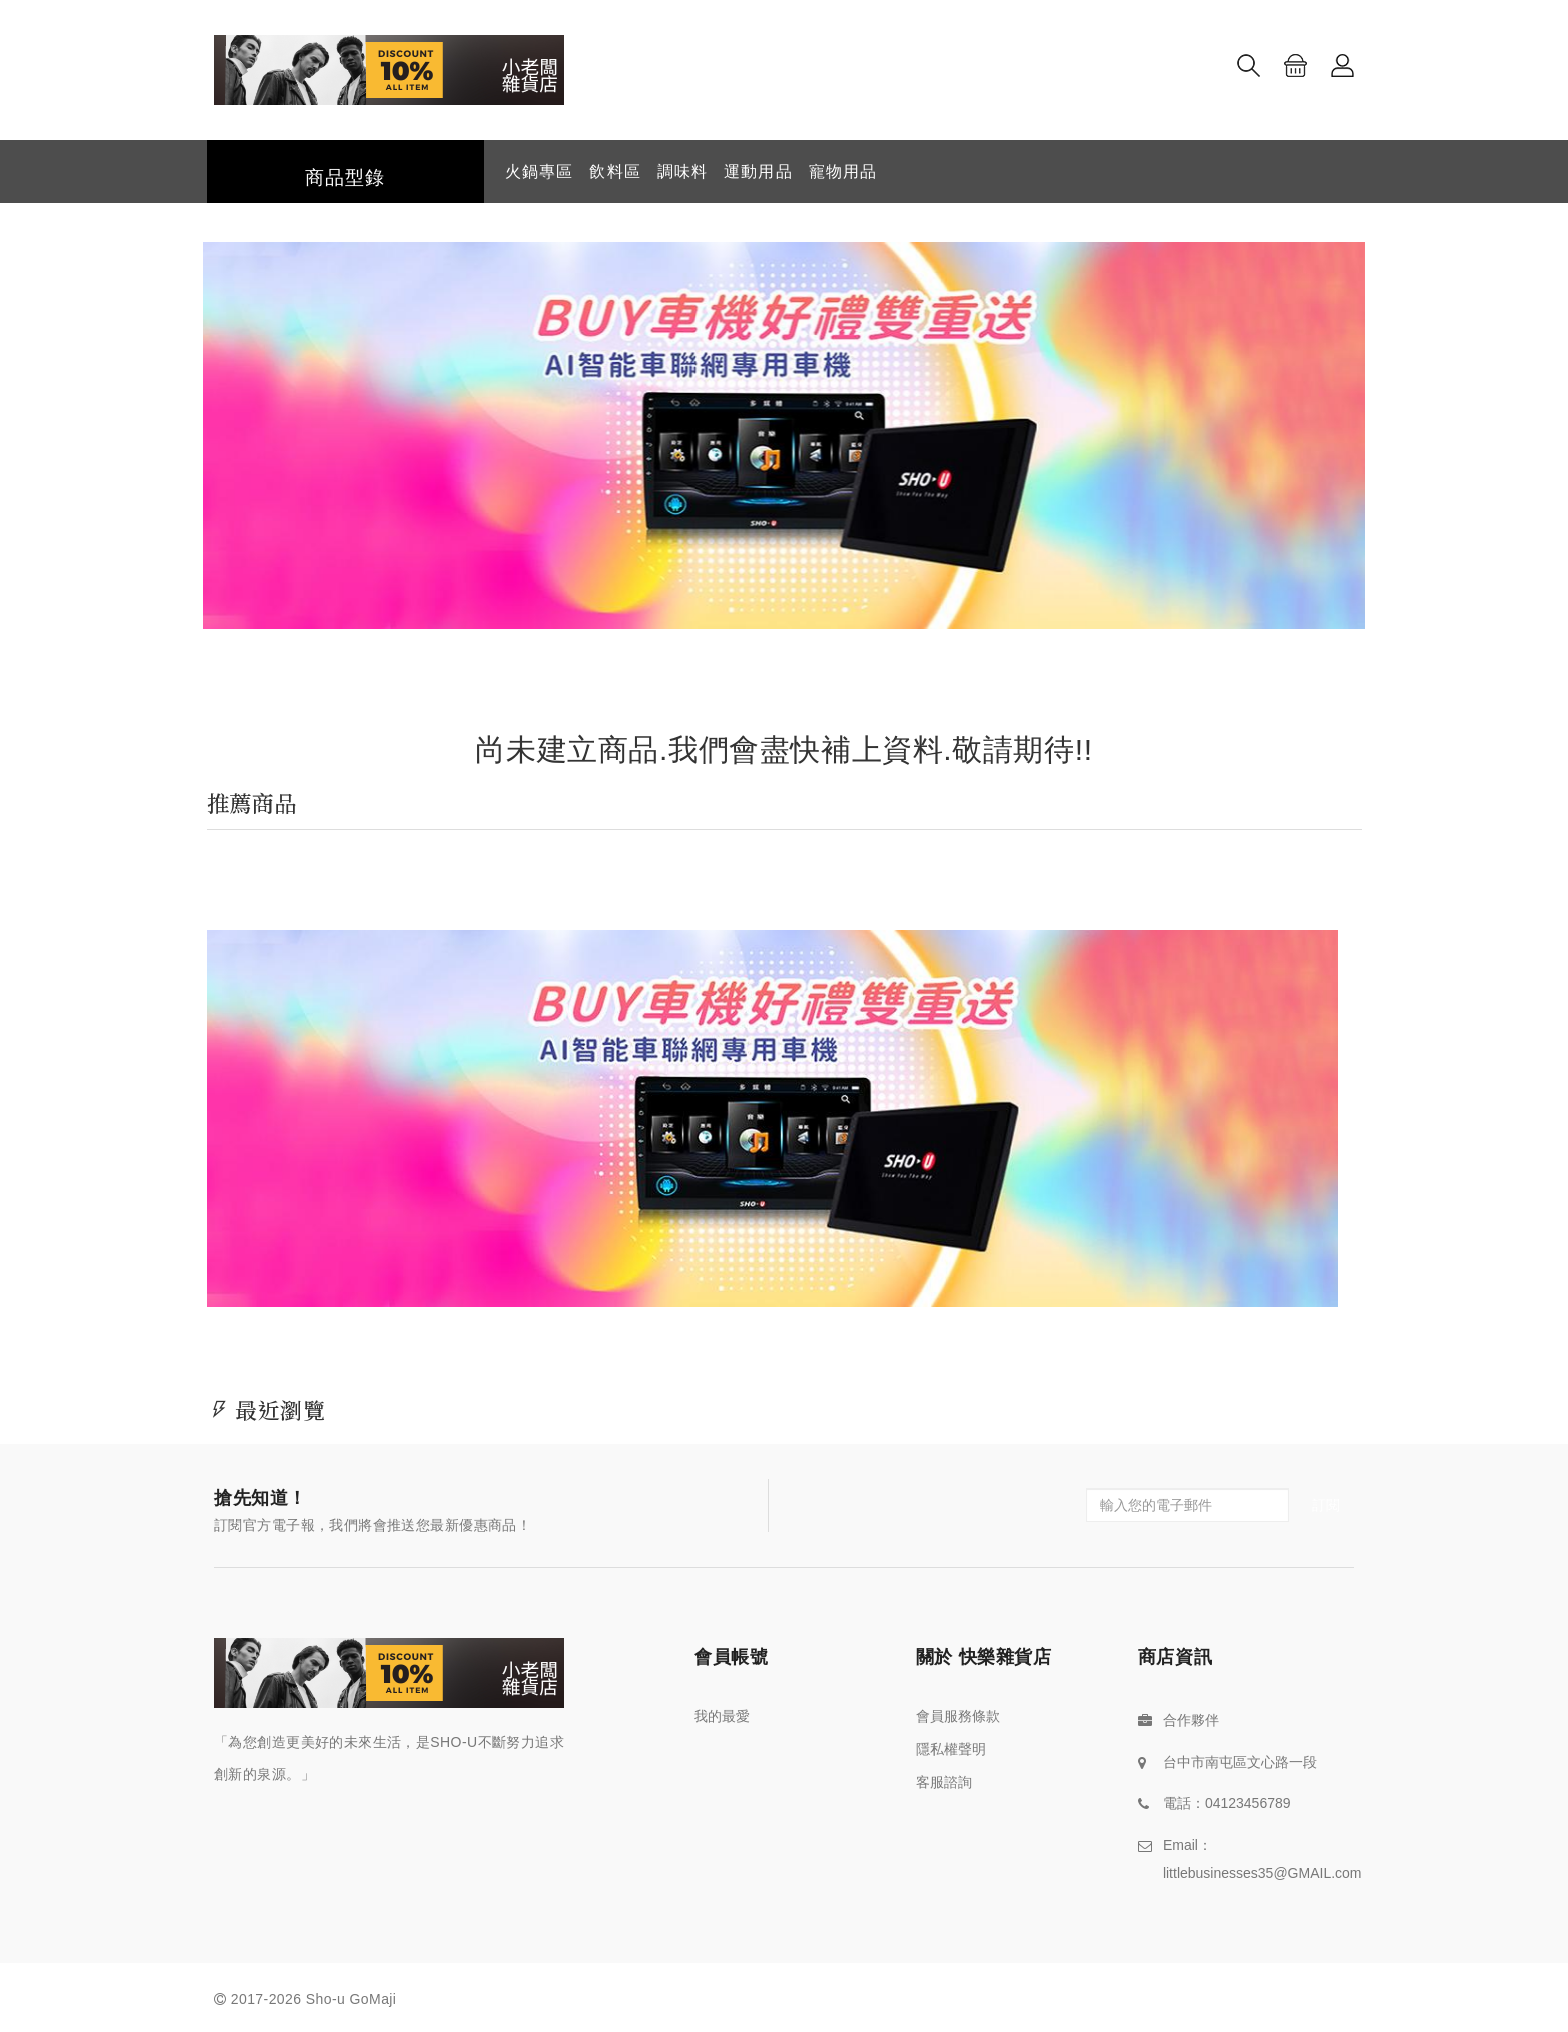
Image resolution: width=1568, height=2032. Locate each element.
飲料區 (614, 171)
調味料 (682, 171)
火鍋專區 (539, 171)
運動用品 (758, 171)
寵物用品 (843, 171)
